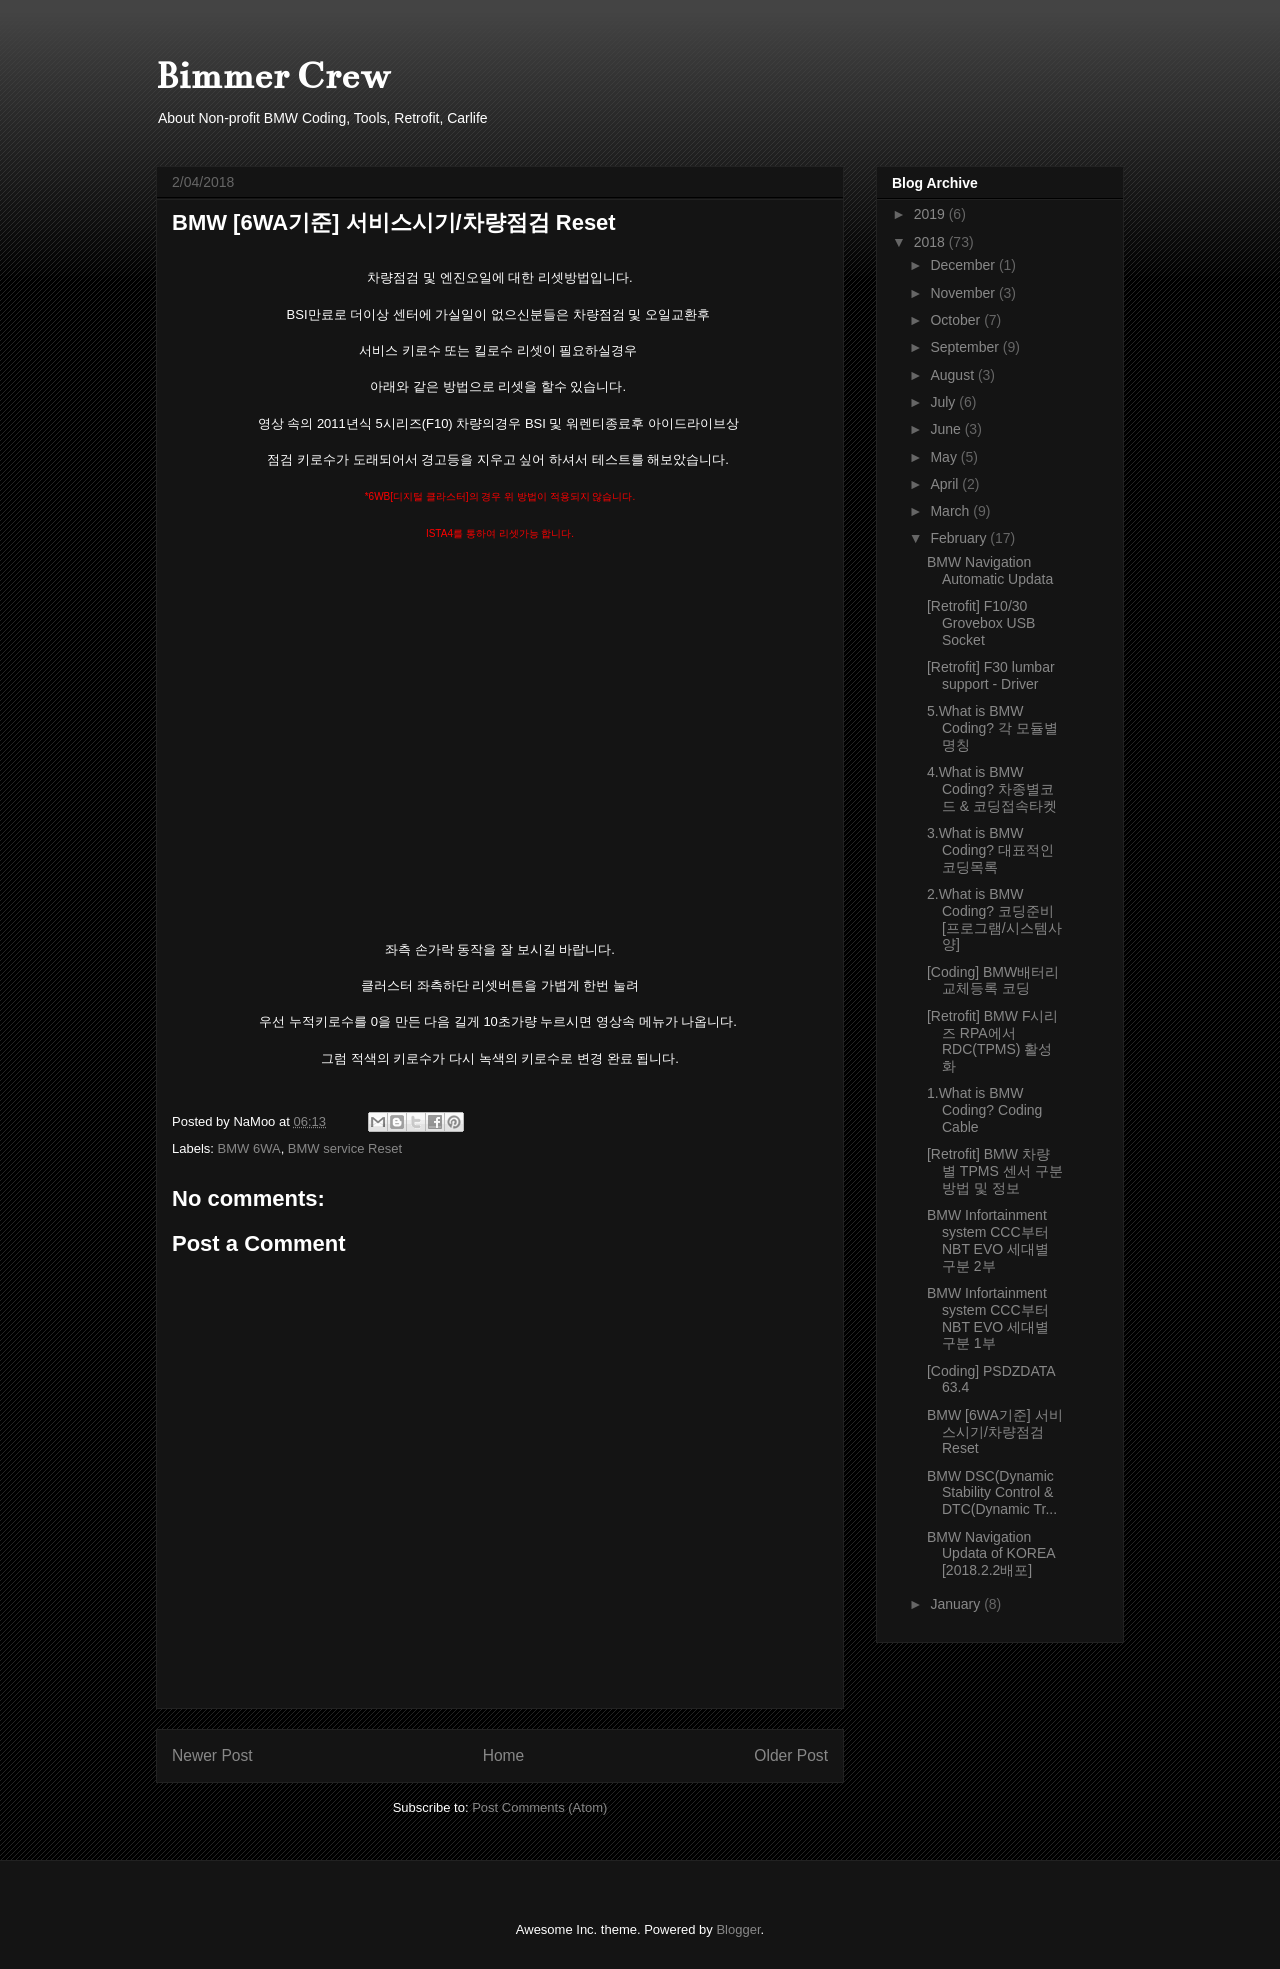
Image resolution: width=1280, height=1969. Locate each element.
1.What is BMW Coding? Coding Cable (984, 1110)
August (953, 375)
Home (504, 1755)
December (964, 265)
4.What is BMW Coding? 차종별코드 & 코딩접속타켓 (992, 789)
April (946, 484)
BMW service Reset (345, 1148)
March (951, 511)
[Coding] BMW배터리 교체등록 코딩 (993, 980)
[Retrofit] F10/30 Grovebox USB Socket (981, 623)
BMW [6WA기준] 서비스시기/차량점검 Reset (995, 1432)
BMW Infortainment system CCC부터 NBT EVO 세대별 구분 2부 (988, 1240)
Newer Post (212, 1755)
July (944, 402)
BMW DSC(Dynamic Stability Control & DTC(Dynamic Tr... (992, 1493)
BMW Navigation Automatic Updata (990, 570)
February (960, 538)
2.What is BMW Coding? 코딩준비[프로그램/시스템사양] (994, 919)
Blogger (738, 1929)
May (945, 457)
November (964, 293)
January (957, 1604)
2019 (931, 214)
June (947, 429)
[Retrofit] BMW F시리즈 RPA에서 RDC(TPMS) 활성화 (992, 1041)
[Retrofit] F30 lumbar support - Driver (991, 675)
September (966, 347)
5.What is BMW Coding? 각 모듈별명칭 (992, 728)
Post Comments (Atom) (539, 1807)
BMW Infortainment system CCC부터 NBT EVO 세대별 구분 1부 (988, 1318)
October (957, 320)
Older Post (791, 1755)
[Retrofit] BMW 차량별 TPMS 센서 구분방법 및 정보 (995, 1171)
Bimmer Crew (273, 76)
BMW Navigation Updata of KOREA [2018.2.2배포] (991, 1554)
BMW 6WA (249, 1148)
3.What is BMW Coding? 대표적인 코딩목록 (990, 850)
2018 (931, 242)
